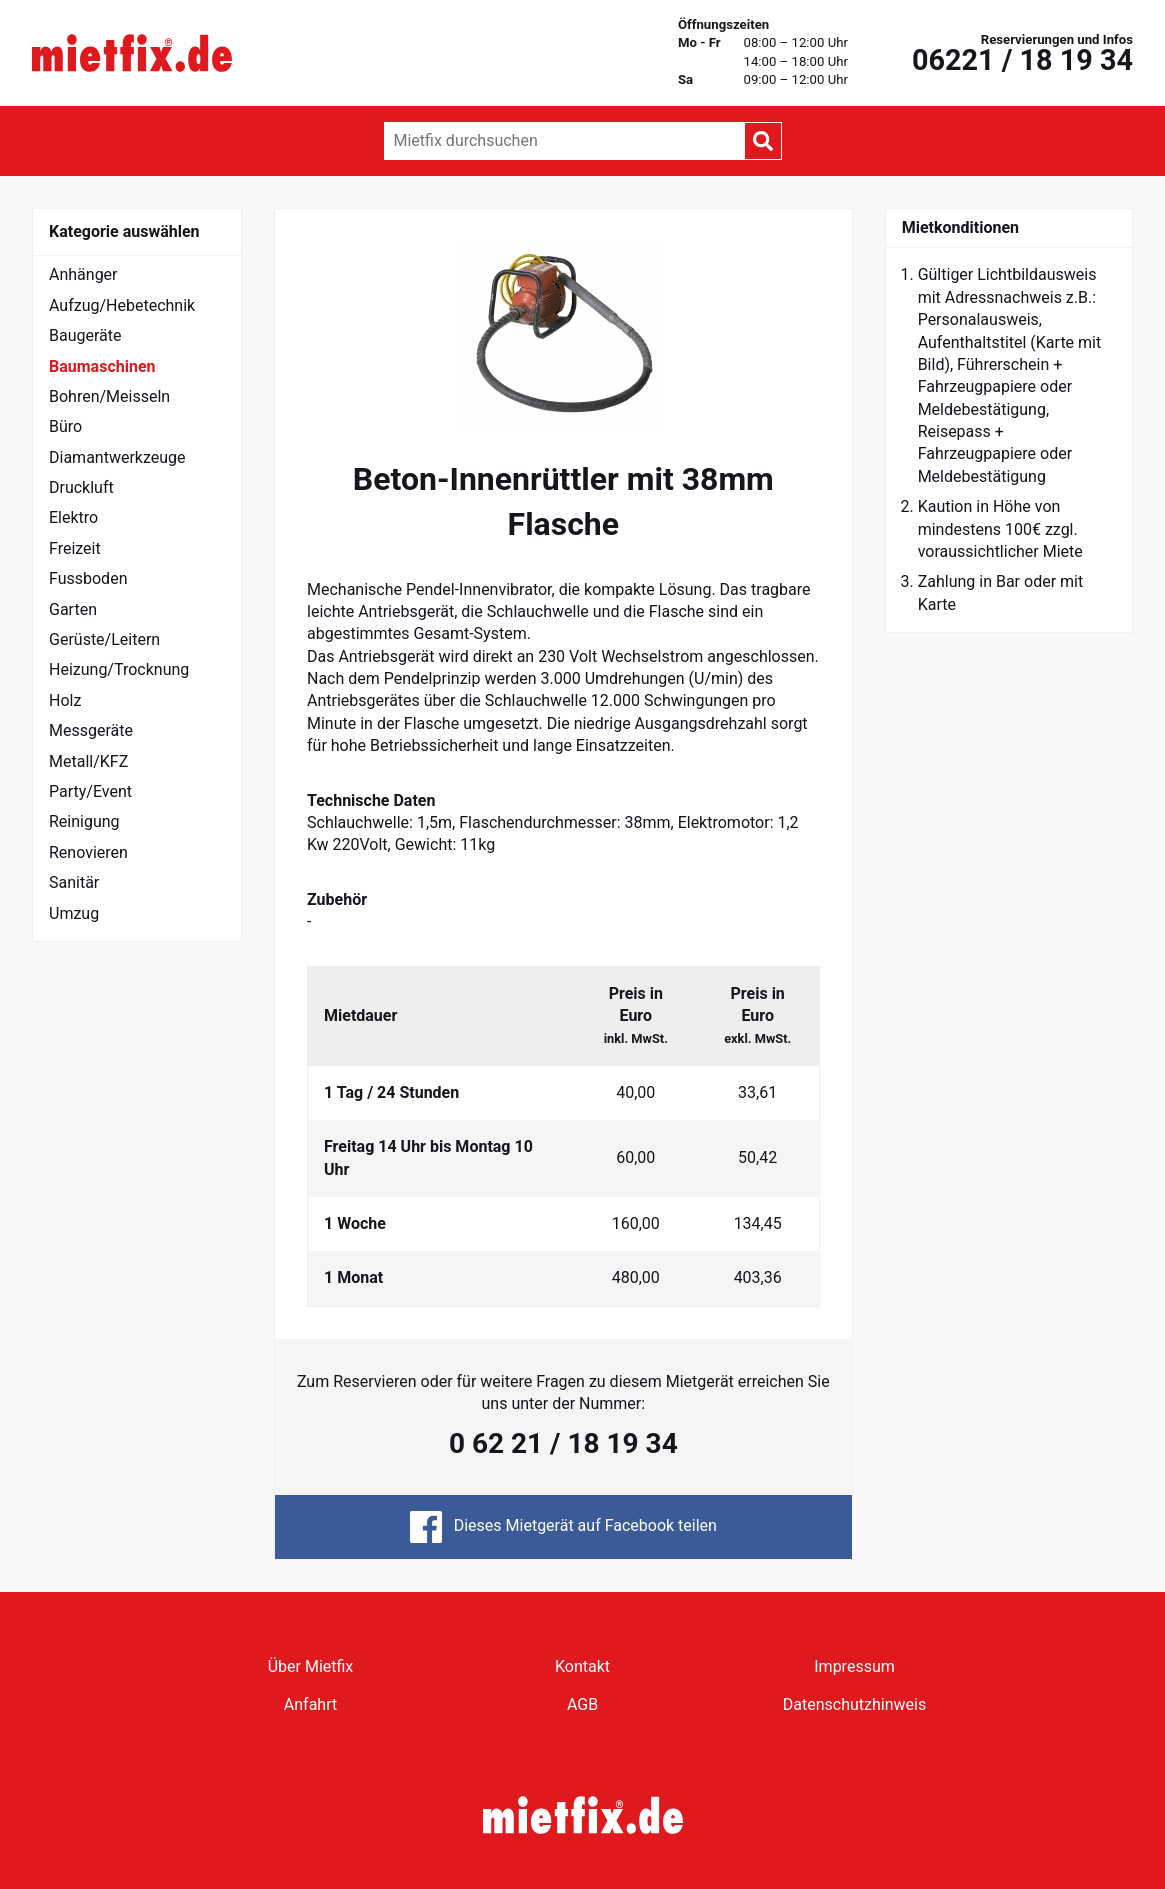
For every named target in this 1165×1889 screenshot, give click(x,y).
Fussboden (88, 578)
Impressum (854, 1666)
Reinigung (84, 821)
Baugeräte (85, 335)
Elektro (73, 517)
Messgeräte (91, 730)
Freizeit (75, 548)
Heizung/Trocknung (119, 669)
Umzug (74, 913)
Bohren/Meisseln (109, 396)
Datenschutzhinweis (854, 1704)
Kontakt (582, 1666)
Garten (73, 609)
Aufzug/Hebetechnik (122, 305)
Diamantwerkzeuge (117, 457)
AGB (582, 1704)
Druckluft (81, 487)
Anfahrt (310, 1704)
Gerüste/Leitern (104, 639)
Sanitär (74, 882)
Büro (65, 426)
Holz (65, 700)
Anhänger (83, 274)
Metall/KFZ (88, 761)
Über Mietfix (311, 1666)
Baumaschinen (102, 366)
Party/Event (90, 791)
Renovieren (88, 852)
